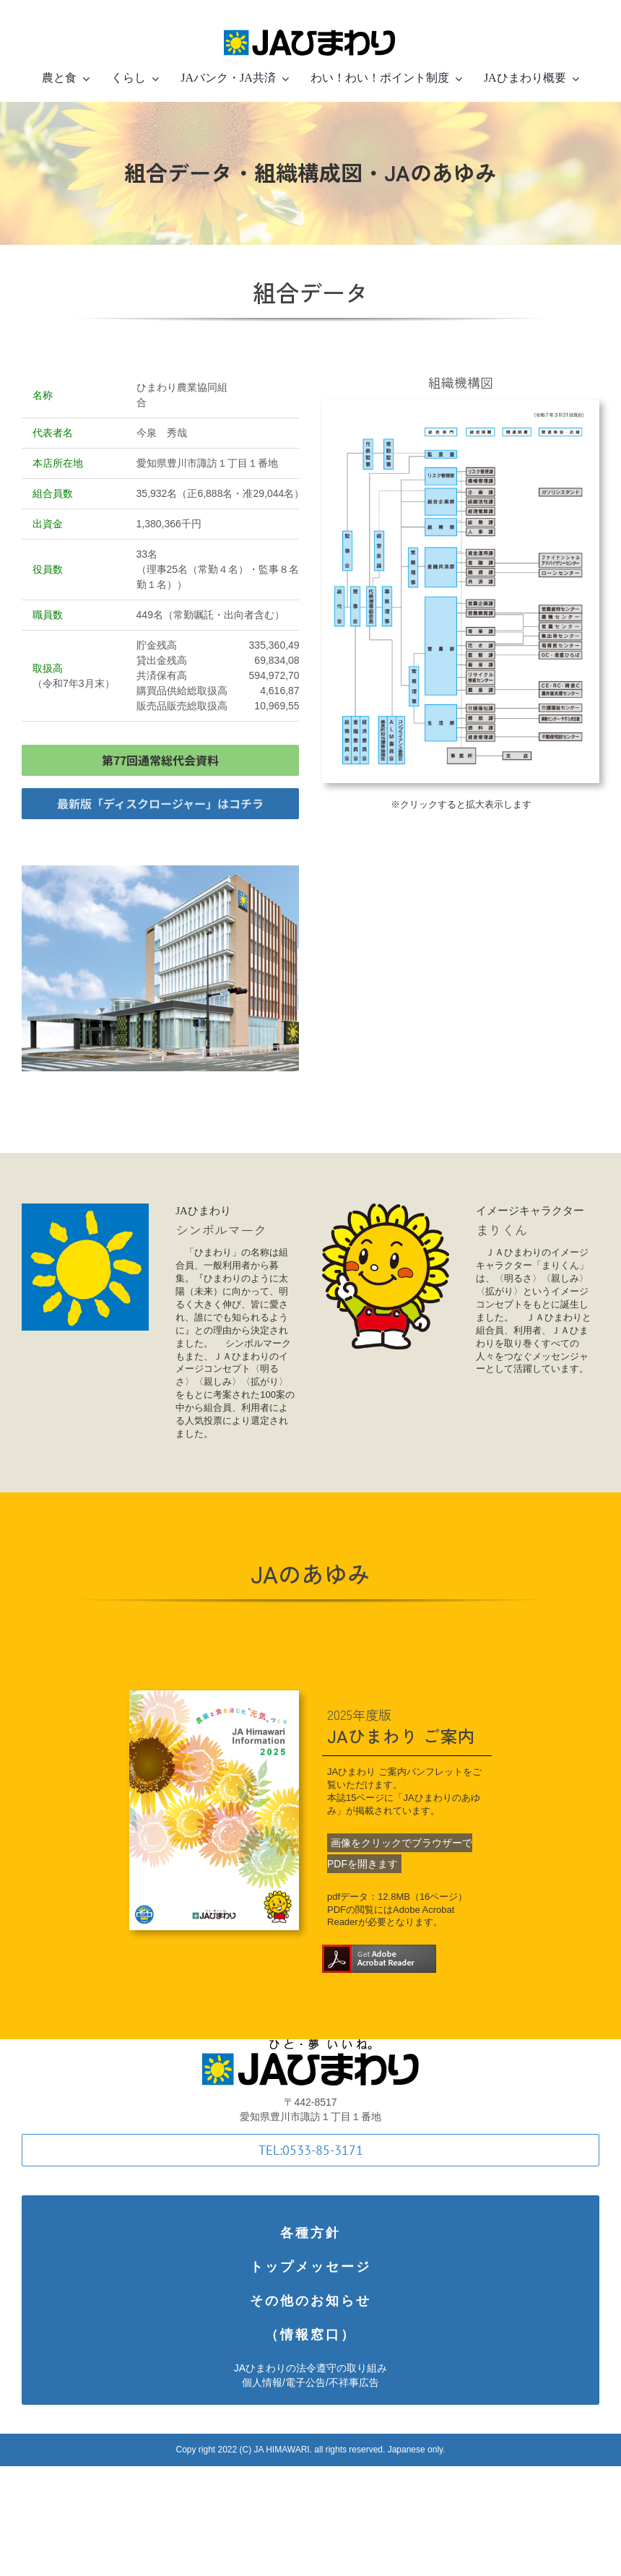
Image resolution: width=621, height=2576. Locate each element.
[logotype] (310, 2046)
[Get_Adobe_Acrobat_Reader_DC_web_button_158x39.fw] (379, 1951)
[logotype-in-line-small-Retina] (310, 27)
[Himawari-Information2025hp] (205, 1697)
